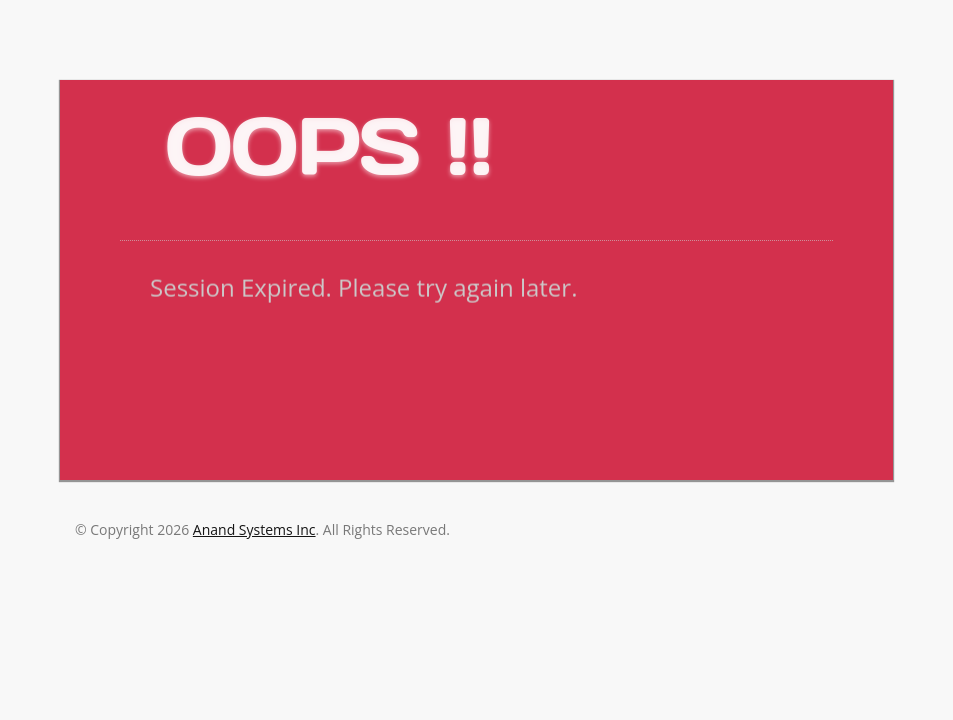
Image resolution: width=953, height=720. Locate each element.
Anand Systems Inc (254, 529)
